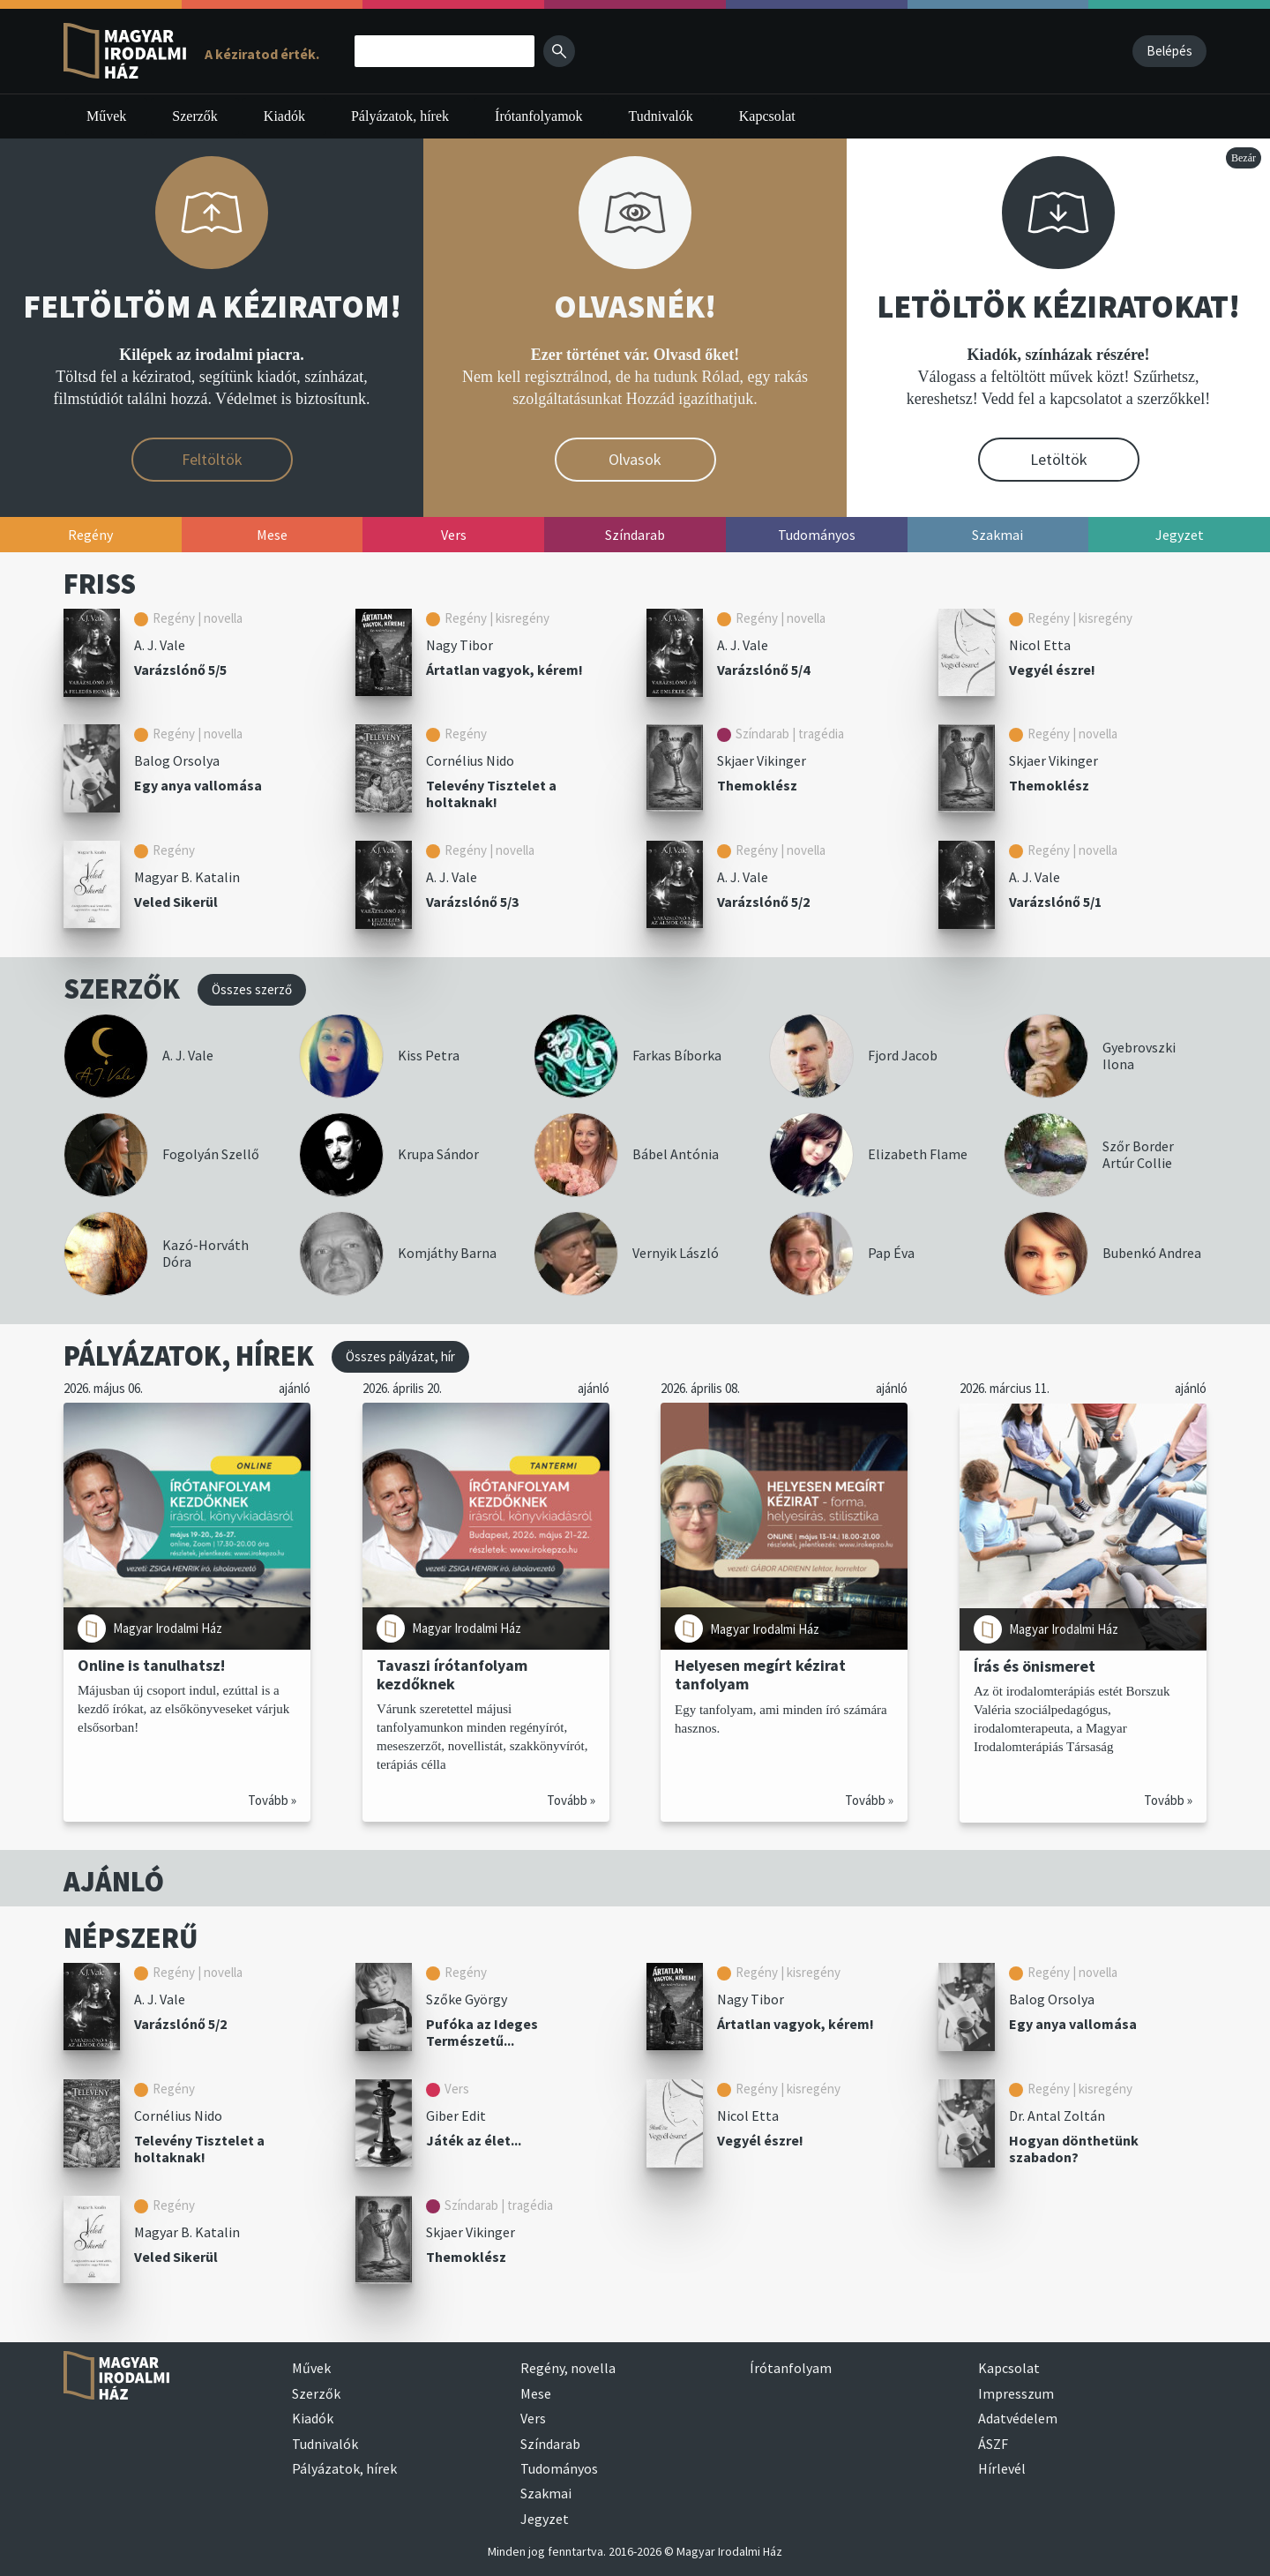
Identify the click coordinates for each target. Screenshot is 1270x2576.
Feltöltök (212, 459)
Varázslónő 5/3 (472, 902)
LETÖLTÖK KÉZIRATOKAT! (1058, 306)
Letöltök (1058, 459)
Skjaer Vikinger (761, 760)
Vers (533, 2418)
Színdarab (550, 2443)
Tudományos (559, 2468)
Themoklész (757, 785)
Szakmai (546, 2493)
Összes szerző (252, 989)
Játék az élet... (473, 2140)
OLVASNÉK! (635, 306)
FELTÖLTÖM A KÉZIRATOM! (212, 306)
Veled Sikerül (176, 902)
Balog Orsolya (177, 760)
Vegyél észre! (1052, 670)
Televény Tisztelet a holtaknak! (491, 793)
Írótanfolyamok (539, 116)
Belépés (1169, 50)
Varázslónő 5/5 (180, 670)
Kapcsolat (767, 116)
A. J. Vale (159, 645)
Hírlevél (1002, 2468)
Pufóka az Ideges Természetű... (482, 2032)
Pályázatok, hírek (400, 116)
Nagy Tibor (459, 645)
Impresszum (1016, 2393)
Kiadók (284, 116)
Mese (535, 2393)
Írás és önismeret (1034, 1665)
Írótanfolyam (791, 2368)
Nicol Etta (1040, 645)
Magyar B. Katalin (187, 877)
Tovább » (272, 1800)
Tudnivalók (661, 116)
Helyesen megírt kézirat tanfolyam (760, 1674)
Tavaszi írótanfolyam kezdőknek (452, 1674)
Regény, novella (568, 2368)
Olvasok (635, 459)
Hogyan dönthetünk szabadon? (1074, 2148)
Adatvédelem (1017, 2418)
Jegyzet (544, 2518)
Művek (106, 116)
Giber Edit (456, 2115)
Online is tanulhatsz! (151, 1665)
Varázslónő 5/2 (763, 902)
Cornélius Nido (470, 760)
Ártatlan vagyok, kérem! (504, 670)
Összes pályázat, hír (400, 1356)
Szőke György (466, 1999)
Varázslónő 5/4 (763, 670)
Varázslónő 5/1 (1055, 902)
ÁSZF (993, 2443)
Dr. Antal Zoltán (1057, 2115)
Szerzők (195, 116)
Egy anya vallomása (198, 785)
